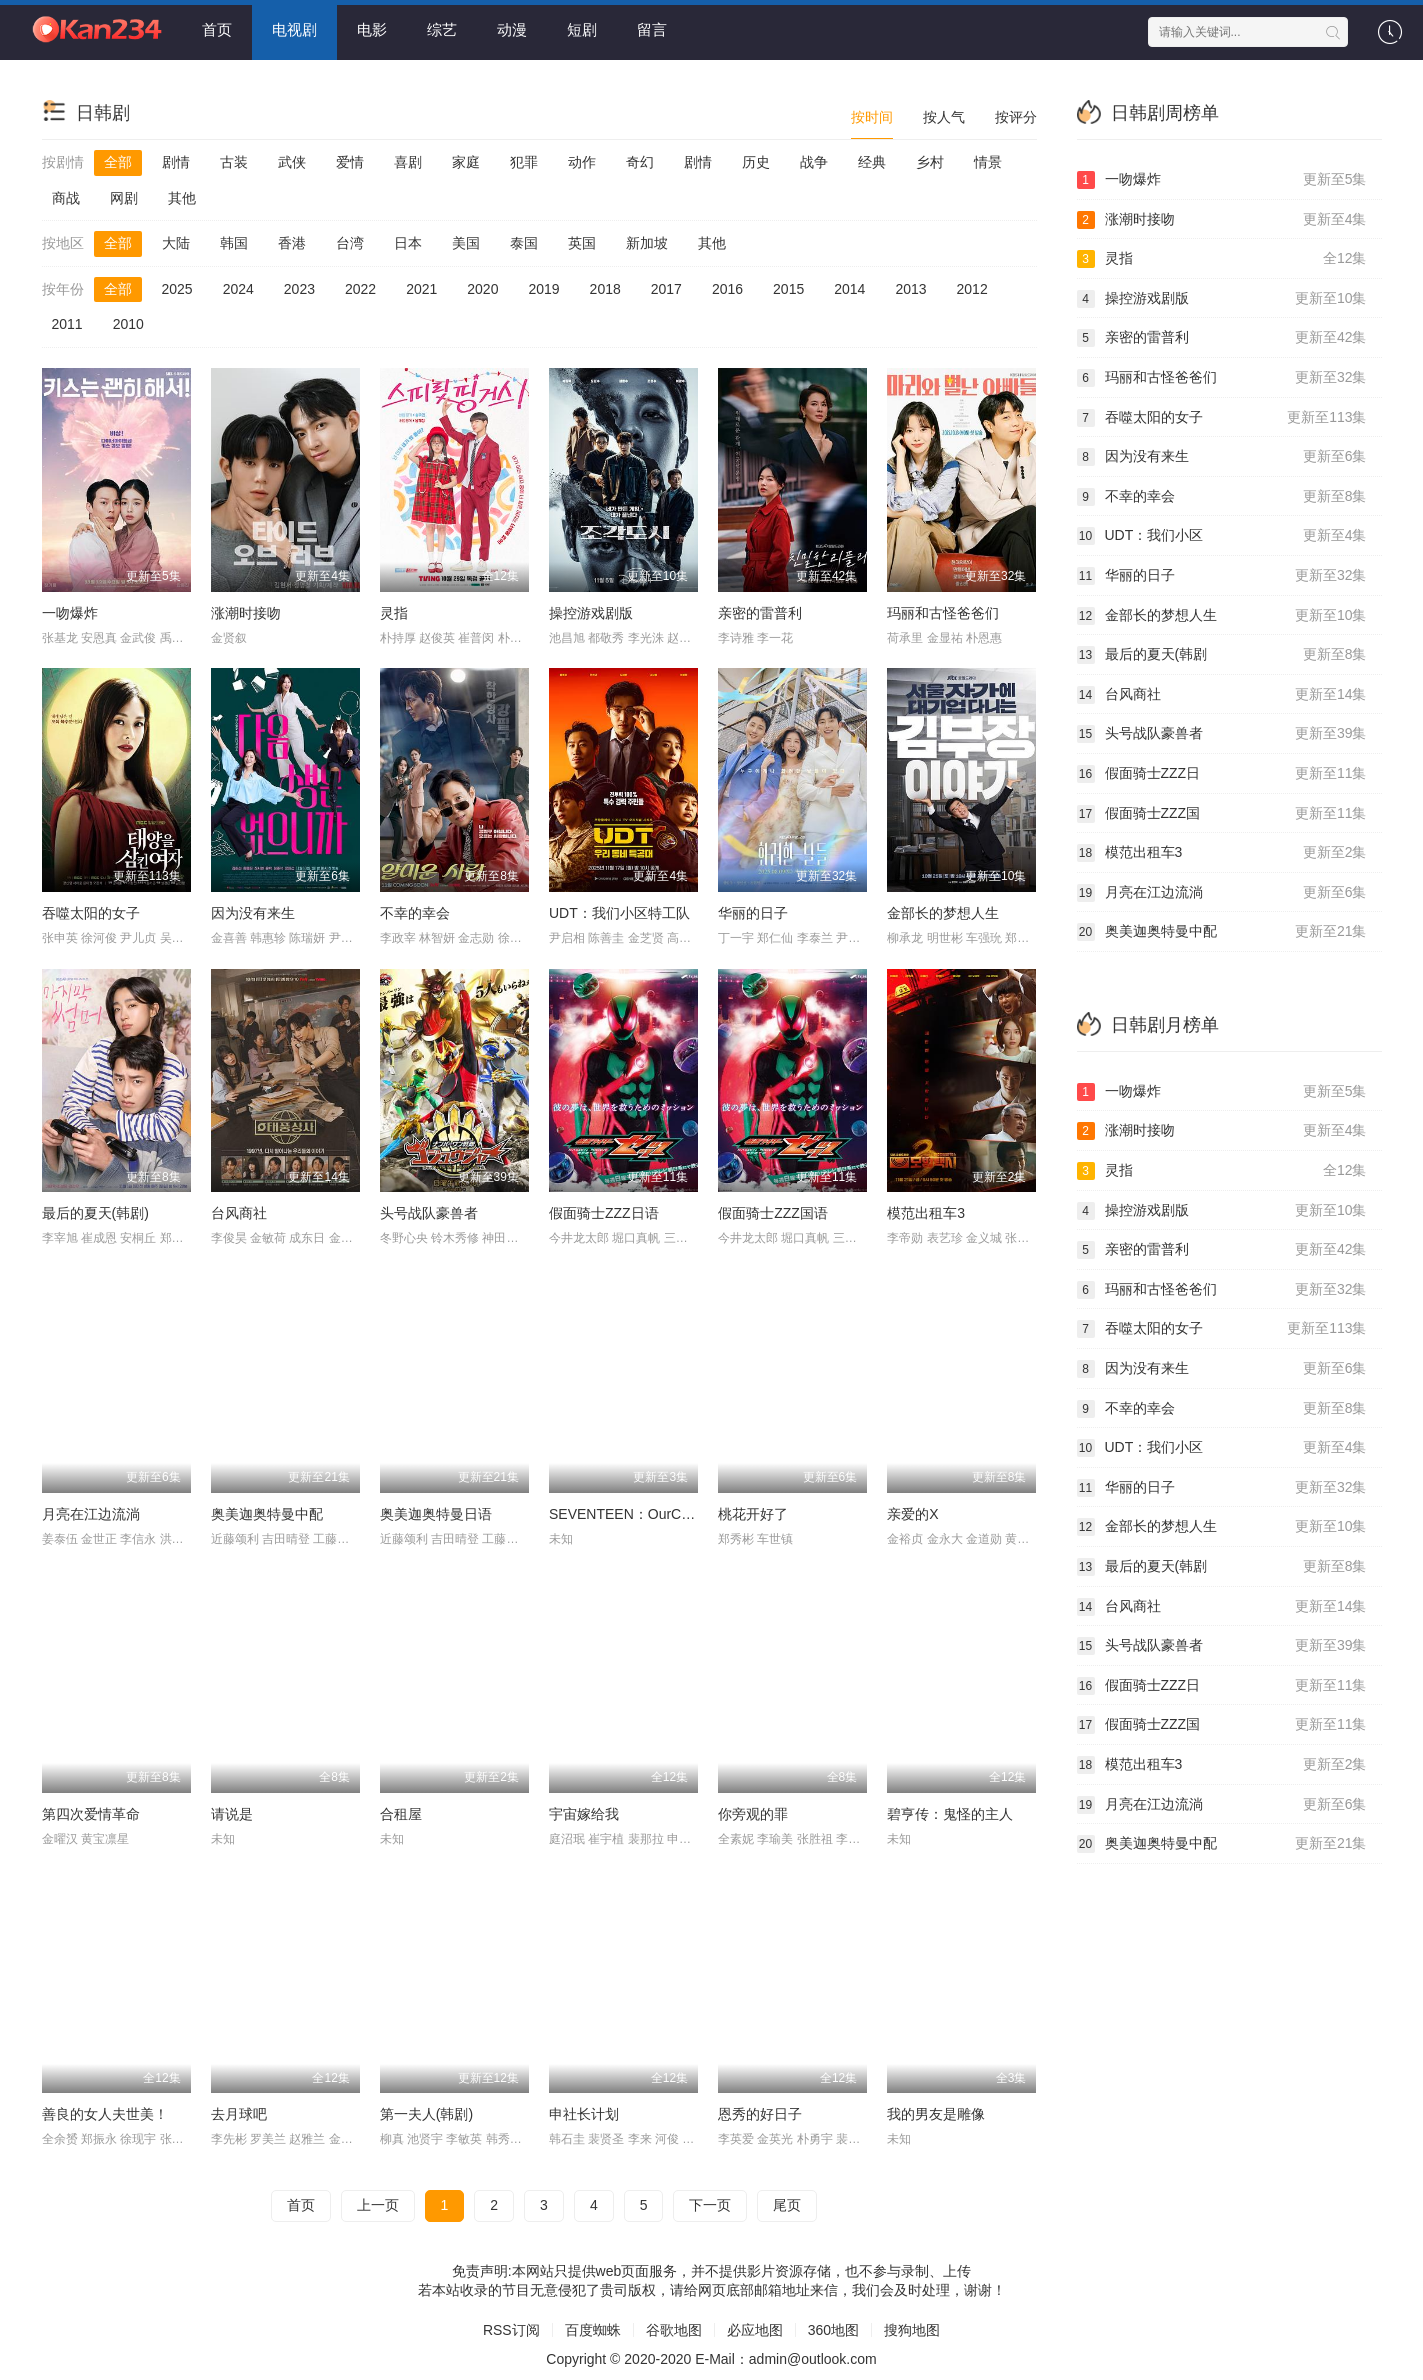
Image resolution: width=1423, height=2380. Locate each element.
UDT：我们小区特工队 (619, 913)
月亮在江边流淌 (91, 1514)
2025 (177, 289)
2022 (360, 289)
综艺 (442, 29)
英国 (582, 243)
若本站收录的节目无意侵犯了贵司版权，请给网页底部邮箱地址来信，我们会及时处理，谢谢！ (712, 2290)
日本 (408, 243)
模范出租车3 (926, 1213)
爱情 (350, 162)
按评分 (1016, 117)
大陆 (176, 243)
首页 (217, 29)
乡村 (930, 162)
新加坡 (647, 243)
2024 (238, 289)
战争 (814, 162)
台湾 (350, 243)
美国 (466, 243)
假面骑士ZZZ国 (1222, 814)
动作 (582, 162)
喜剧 (408, 162)
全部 (118, 162)
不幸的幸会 (415, 913)
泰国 (524, 243)
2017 (666, 289)
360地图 (833, 2330)
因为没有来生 (253, 913)
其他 (182, 198)
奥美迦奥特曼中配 (267, 1514)
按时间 (872, 117)
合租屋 (401, 1814)
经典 (872, 162)
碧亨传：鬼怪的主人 (950, 1814)
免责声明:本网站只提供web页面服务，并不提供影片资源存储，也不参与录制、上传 (712, 2271)
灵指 (394, 613)
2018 (605, 289)
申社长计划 (584, 2114)
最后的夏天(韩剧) (95, 1213)
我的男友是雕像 (936, 2114)
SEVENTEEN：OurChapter (635, 1514)
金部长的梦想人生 (943, 913)
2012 (972, 289)
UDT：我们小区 (1222, 536)
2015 (788, 289)
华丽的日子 (753, 913)
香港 (292, 243)
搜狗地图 (912, 2330)
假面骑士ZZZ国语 (773, 1213)
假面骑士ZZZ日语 (604, 1213)
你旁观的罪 (753, 1814)
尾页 (787, 2205)
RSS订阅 (511, 2330)
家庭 (466, 162)
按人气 (944, 117)
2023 (299, 289)
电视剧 (294, 29)
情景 (988, 162)
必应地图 (755, 2330)
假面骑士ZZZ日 (1222, 774)
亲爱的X (912, 1514)
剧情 (176, 162)
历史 (756, 162)
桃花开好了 (753, 1514)
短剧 (582, 29)
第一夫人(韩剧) (426, 2114)
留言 (652, 29)
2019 (543, 289)
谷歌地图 (674, 2330)
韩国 (234, 243)
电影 (372, 29)
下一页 (710, 2205)
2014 (849, 289)
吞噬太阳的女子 (91, 913)
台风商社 (239, 1213)
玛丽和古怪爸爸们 (943, 613)
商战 (66, 198)
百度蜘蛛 (593, 2330)
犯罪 (524, 162)
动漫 (512, 29)
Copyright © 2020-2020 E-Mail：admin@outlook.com (711, 2359)
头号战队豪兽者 (429, 1213)
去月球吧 (239, 2114)
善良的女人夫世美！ (105, 2114)
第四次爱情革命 (91, 1814)
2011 (67, 324)
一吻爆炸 (70, 613)
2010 (128, 324)
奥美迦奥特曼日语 (436, 1514)
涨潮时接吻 (246, 613)
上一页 (378, 2205)
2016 (727, 289)
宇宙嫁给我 (584, 1814)
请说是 (232, 1814)
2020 (482, 289)
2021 (421, 289)
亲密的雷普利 (760, 613)
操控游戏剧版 (591, 613)
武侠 (292, 162)
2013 (910, 289)
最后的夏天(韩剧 (1222, 655)
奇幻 (640, 162)
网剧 (124, 198)
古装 (234, 162)
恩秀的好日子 (760, 2114)
